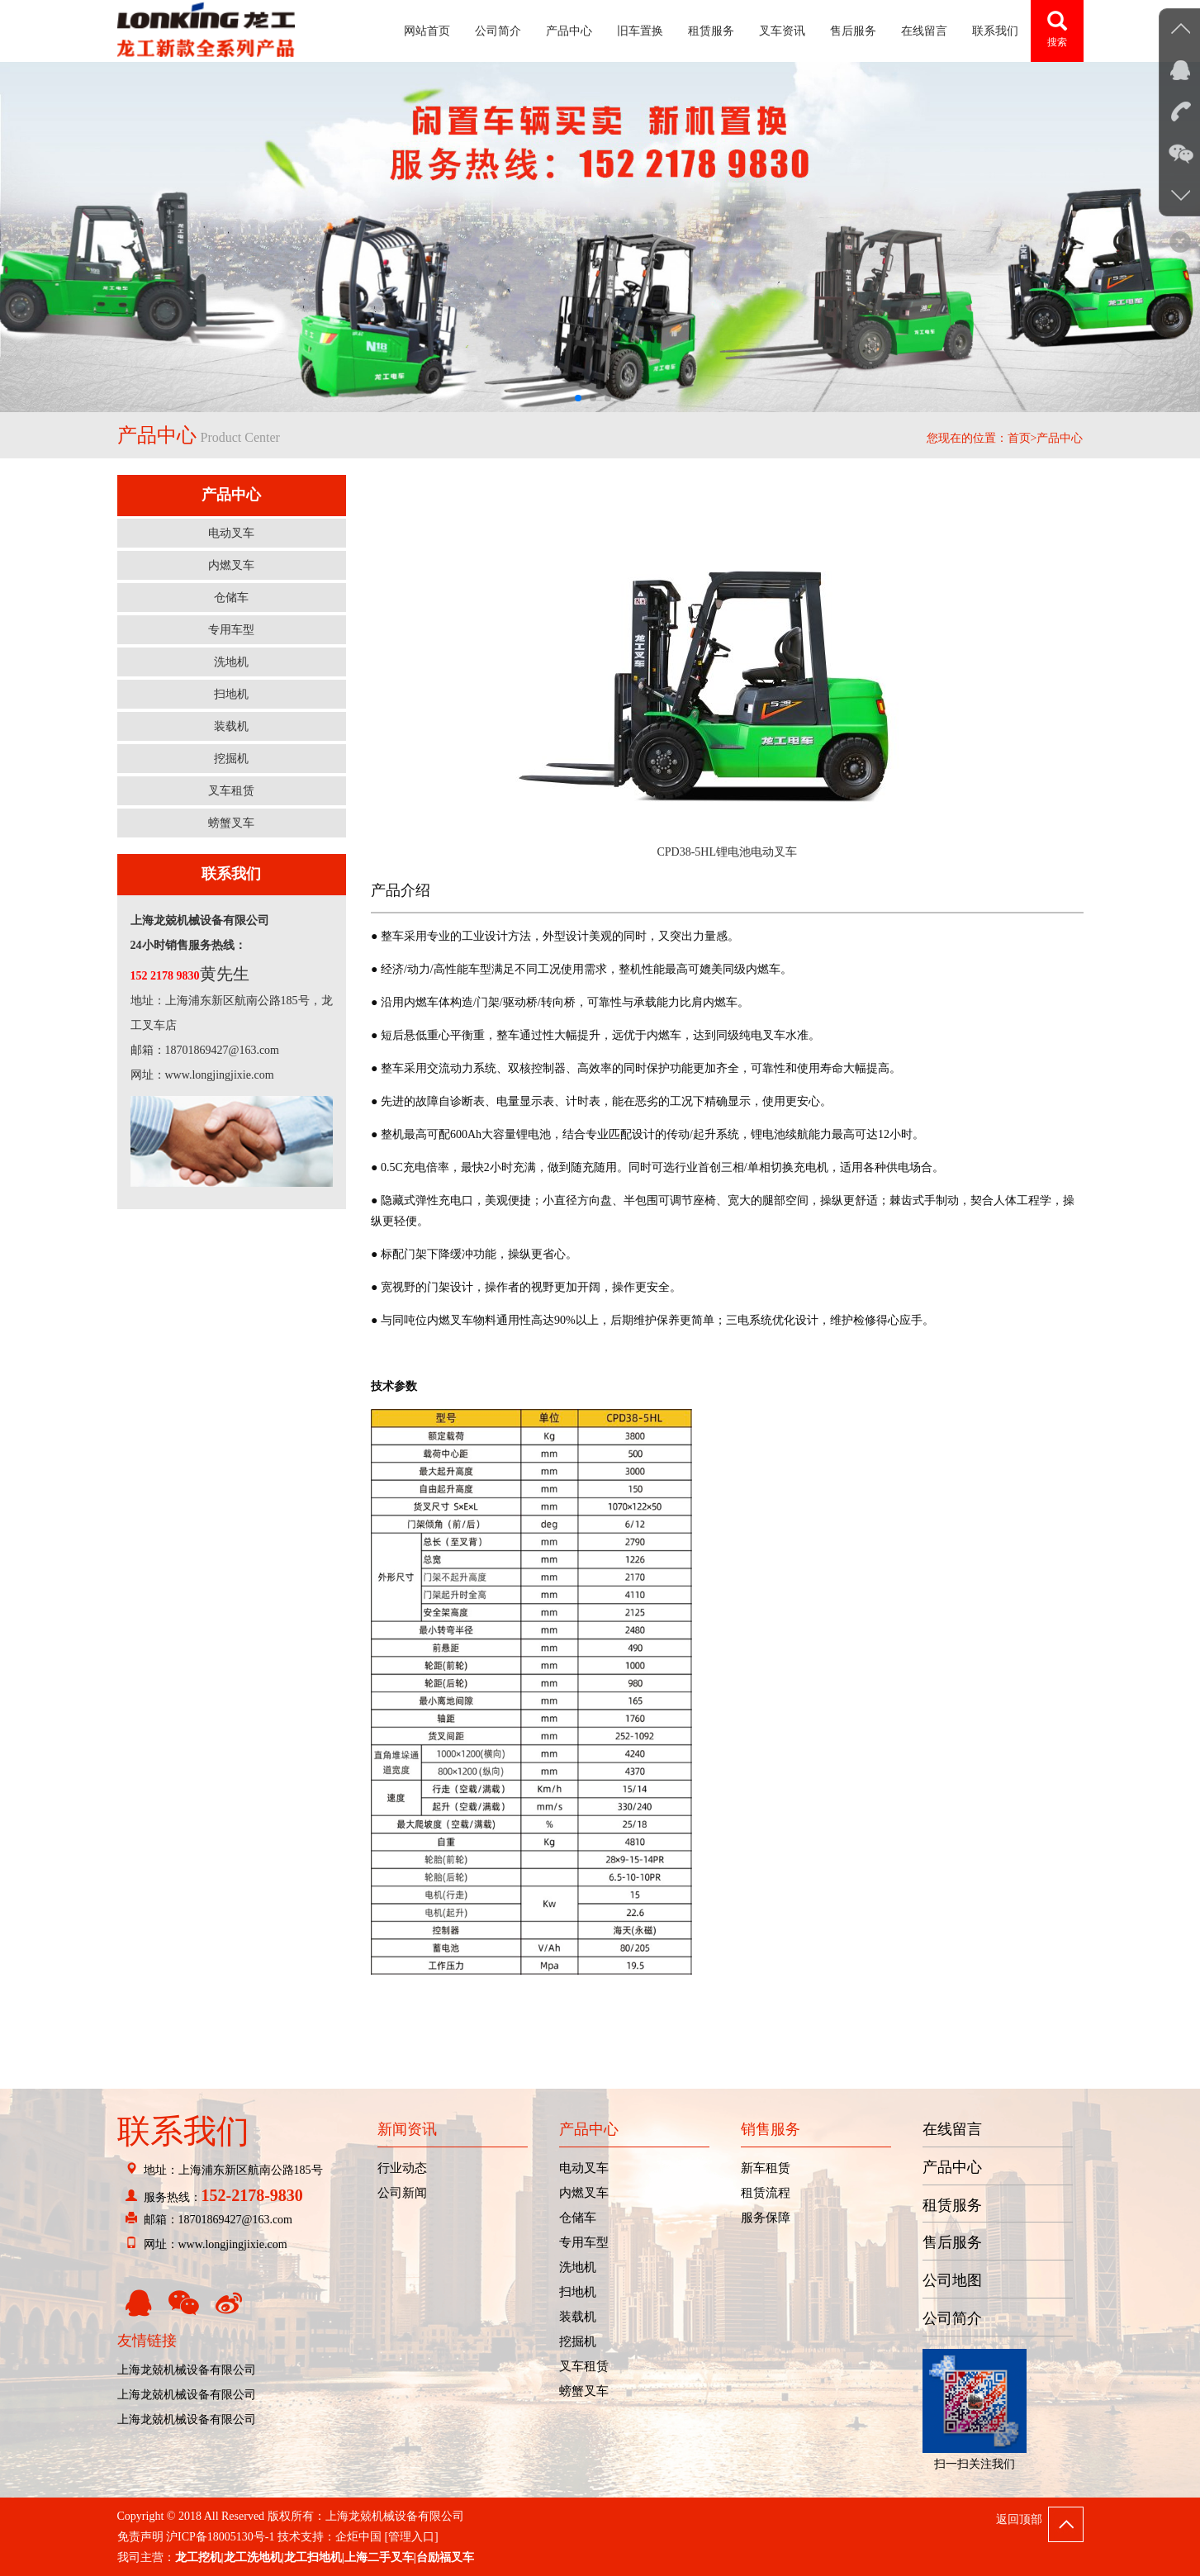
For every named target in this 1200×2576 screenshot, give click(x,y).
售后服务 (853, 31)
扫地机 (231, 694)
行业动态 (402, 2168)
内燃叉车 (231, 565)
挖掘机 (231, 758)
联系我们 (995, 31)
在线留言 (924, 31)
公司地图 (952, 2280)
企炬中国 (358, 2537)
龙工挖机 (198, 2557)
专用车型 (231, 630)
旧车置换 (640, 31)
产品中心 (569, 31)
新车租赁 (765, 2168)
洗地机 (231, 662)
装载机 (231, 726)
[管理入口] (411, 2537)
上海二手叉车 (379, 2557)
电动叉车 (231, 533)
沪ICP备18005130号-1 (220, 2537)
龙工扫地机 (313, 2557)
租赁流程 (765, 2192)
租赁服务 (711, 31)
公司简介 (498, 31)
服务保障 (765, 2217)
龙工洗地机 (253, 2557)
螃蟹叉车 (231, 823)
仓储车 (231, 597)
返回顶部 (1019, 2519)
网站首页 (427, 31)
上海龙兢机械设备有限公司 (186, 2370)
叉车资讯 (782, 31)
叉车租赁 (231, 791)
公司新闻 (402, 2192)
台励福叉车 (445, 2557)
